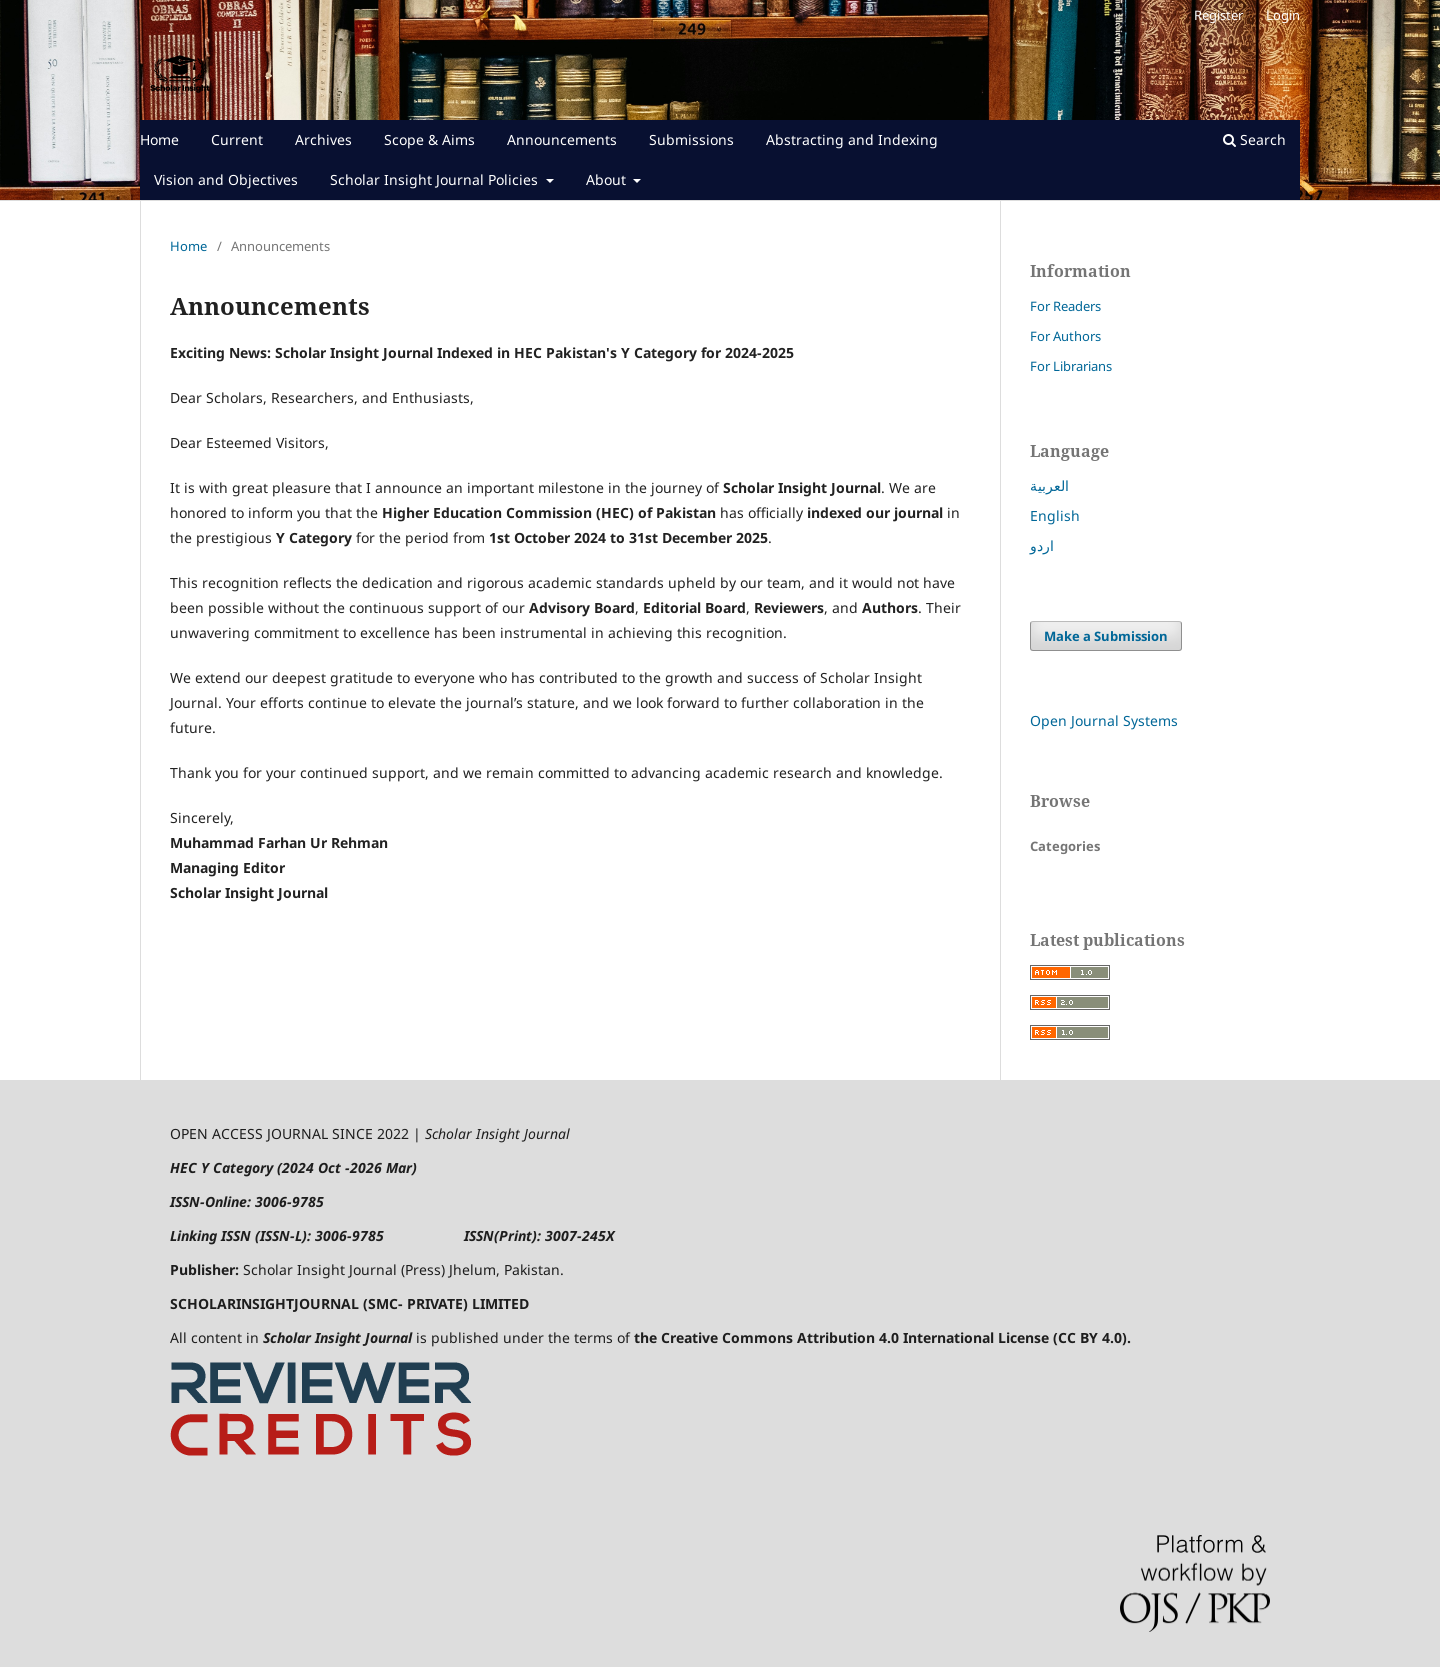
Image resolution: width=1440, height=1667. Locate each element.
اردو (1042, 545)
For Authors (1065, 336)
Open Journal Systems (1104, 720)
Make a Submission (1106, 636)
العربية (1049, 485)
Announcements (562, 139)
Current (237, 139)
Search (1254, 139)
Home (159, 139)
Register (1218, 15)
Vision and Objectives (226, 179)
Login (1283, 15)
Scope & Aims (429, 139)
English (1055, 515)
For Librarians (1071, 366)
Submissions (691, 139)
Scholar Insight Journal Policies (436, 179)
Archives (323, 139)
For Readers (1065, 306)
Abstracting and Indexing (852, 139)
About (608, 179)
